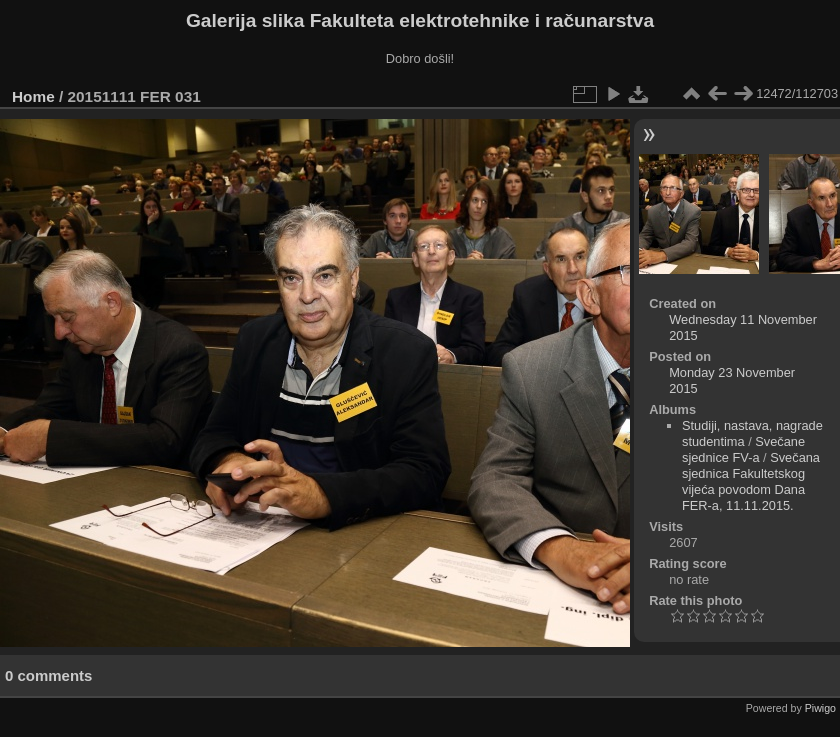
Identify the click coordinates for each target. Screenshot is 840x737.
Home (33, 96)
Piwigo (820, 708)
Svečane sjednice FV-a (743, 449)
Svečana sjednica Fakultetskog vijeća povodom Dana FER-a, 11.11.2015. (751, 481)
